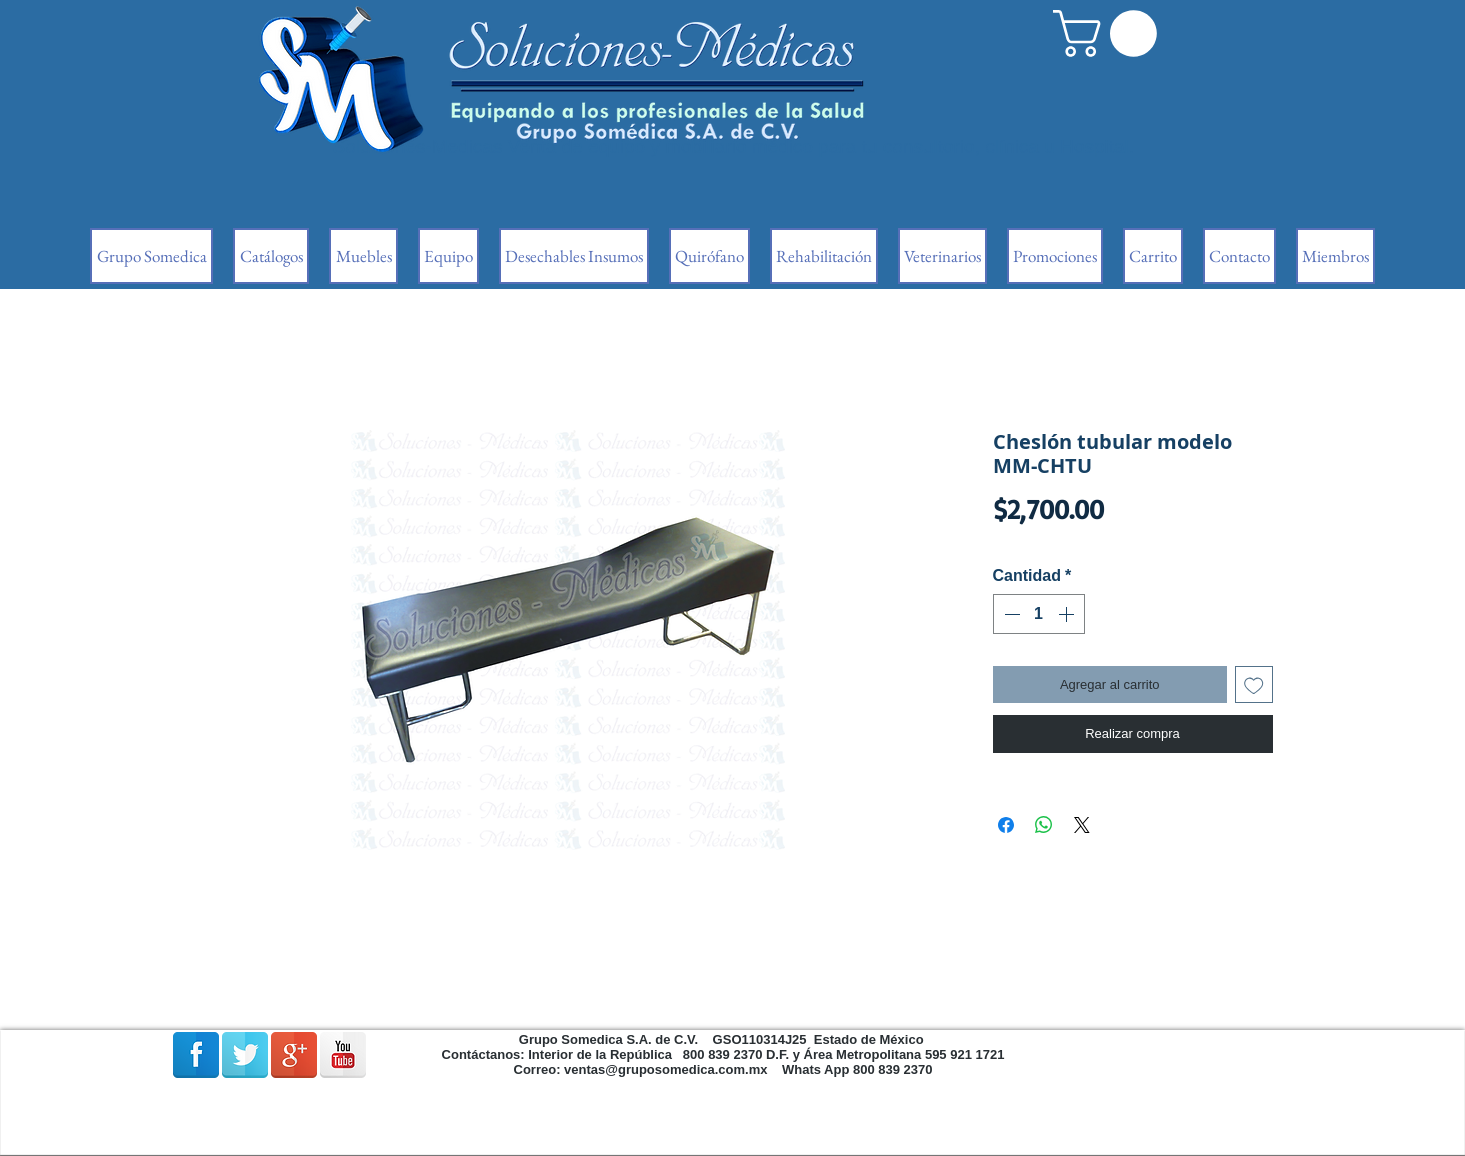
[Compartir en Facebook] (1006, 825)
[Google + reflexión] (294, 1055)
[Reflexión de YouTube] (343, 1055)
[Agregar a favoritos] (1254, 685)
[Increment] (1068, 614)
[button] (1110, 33)
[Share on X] (1082, 825)
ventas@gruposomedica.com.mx (665, 1069)
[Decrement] (1010, 614)
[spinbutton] (1039, 614)
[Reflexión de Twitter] (245, 1055)
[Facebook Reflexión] (196, 1055)
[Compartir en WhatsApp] (1044, 825)
